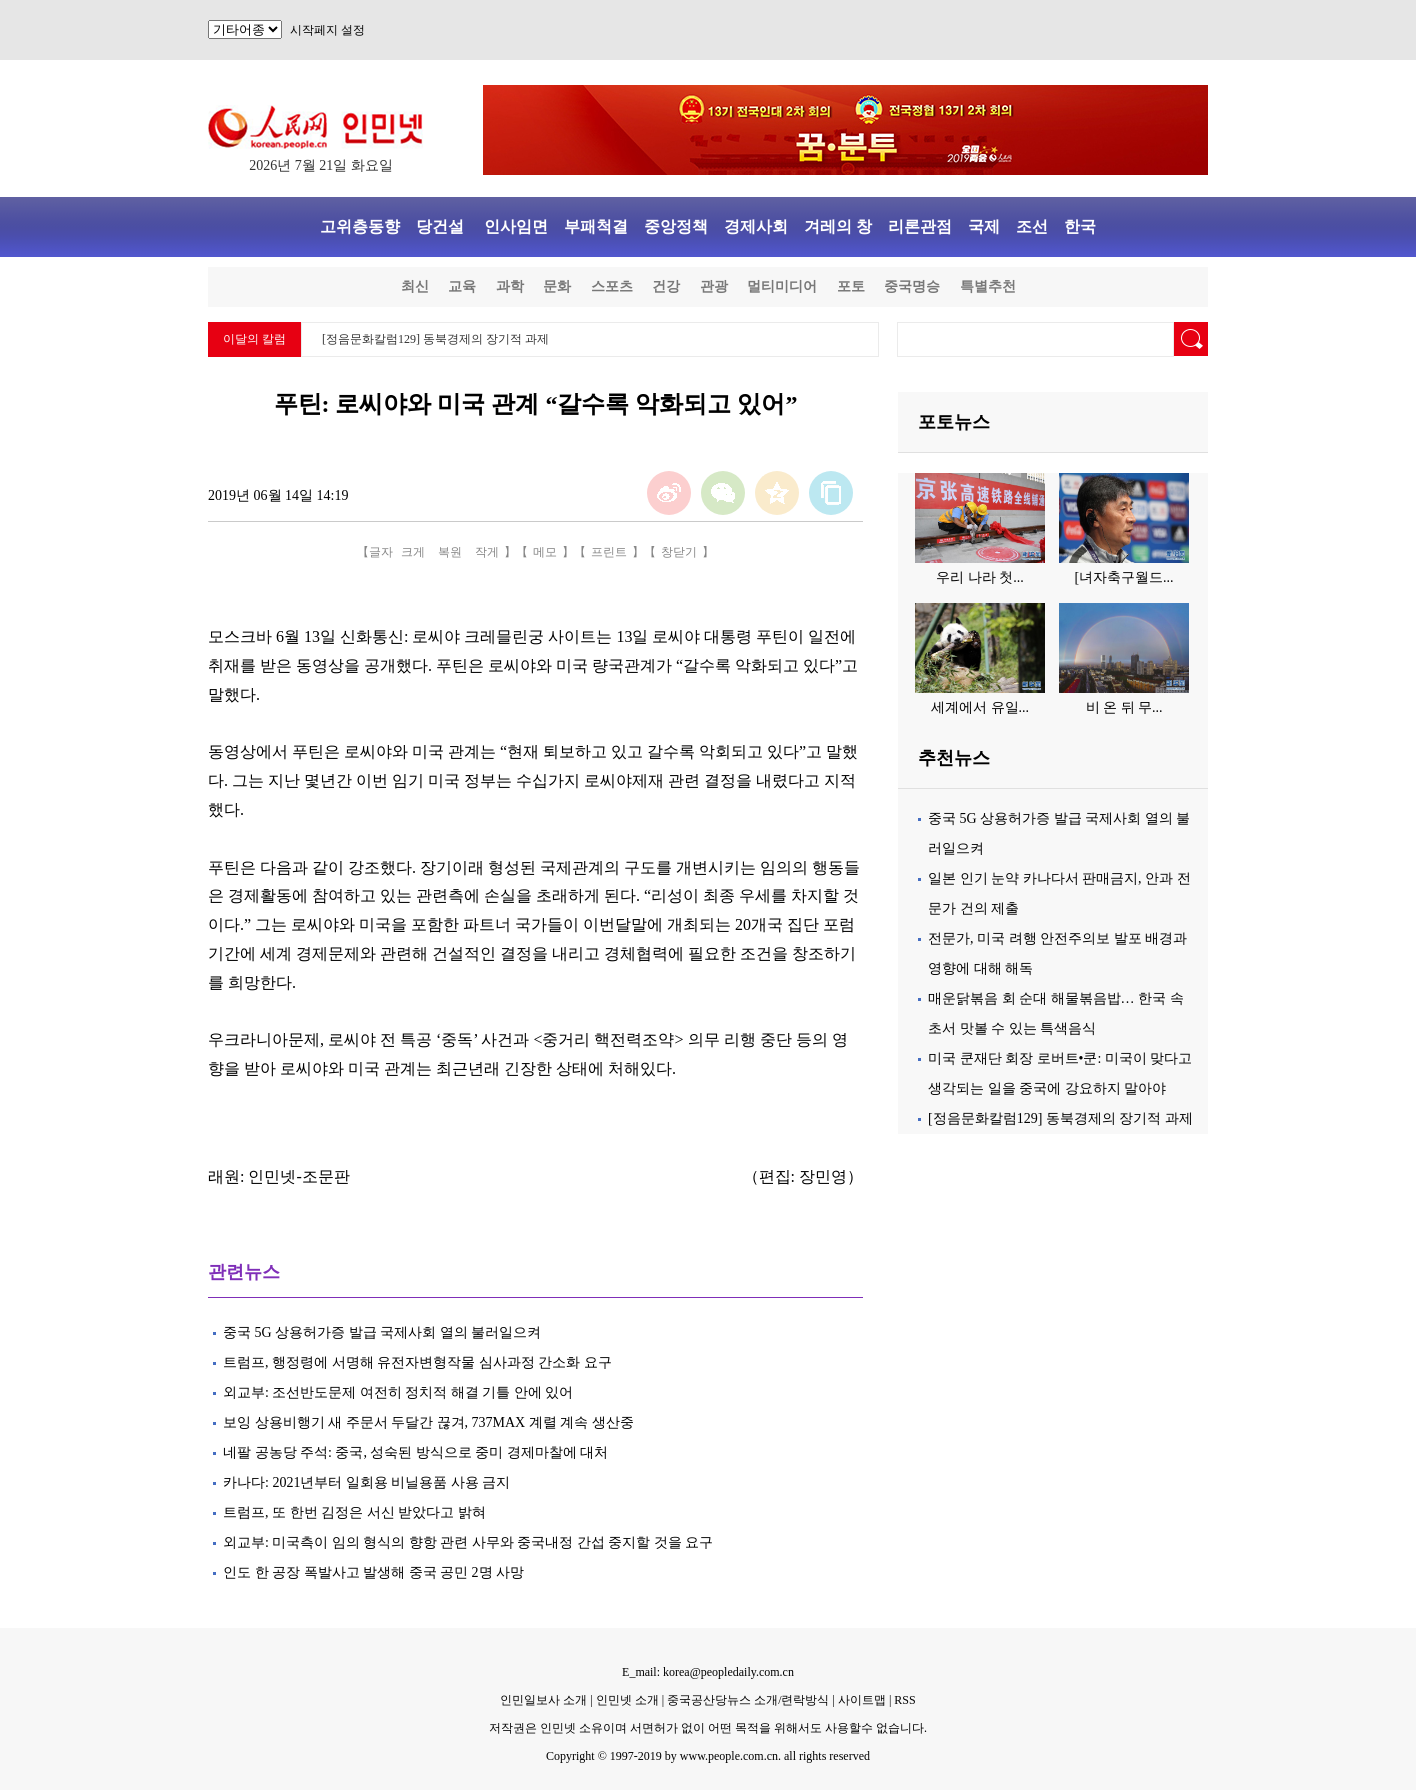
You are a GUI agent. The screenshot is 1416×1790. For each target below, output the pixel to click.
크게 (413, 552)
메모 (545, 552)
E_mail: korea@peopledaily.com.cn (708, 1672)
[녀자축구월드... (1123, 577)
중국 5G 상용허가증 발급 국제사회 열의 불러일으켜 (382, 1332)
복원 (450, 552)
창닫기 (679, 552)
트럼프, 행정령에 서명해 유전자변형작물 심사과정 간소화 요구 (417, 1362)
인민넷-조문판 (298, 1176)
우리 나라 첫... (980, 577)
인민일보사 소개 (543, 1700)
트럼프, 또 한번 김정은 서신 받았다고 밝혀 (356, 1512)
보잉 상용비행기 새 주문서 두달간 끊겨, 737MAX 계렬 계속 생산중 (430, 1422)
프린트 (609, 552)
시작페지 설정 (327, 30)
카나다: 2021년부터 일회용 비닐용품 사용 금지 (366, 1482)
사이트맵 (862, 1700)
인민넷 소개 (626, 1700)
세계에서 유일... (980, 707)
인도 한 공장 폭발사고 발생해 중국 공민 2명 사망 (373, 1572)
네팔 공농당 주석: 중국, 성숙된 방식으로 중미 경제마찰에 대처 (417, 1452)
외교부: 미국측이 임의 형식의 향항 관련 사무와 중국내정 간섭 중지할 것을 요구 (468, 1542)
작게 (487, 552)
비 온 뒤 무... (1124, 707)
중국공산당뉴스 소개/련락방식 (748, 1700)
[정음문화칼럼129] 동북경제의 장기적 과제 (435, 339)
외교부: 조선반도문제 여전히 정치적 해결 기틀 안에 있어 (398, 1392)
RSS (904, 1700)
